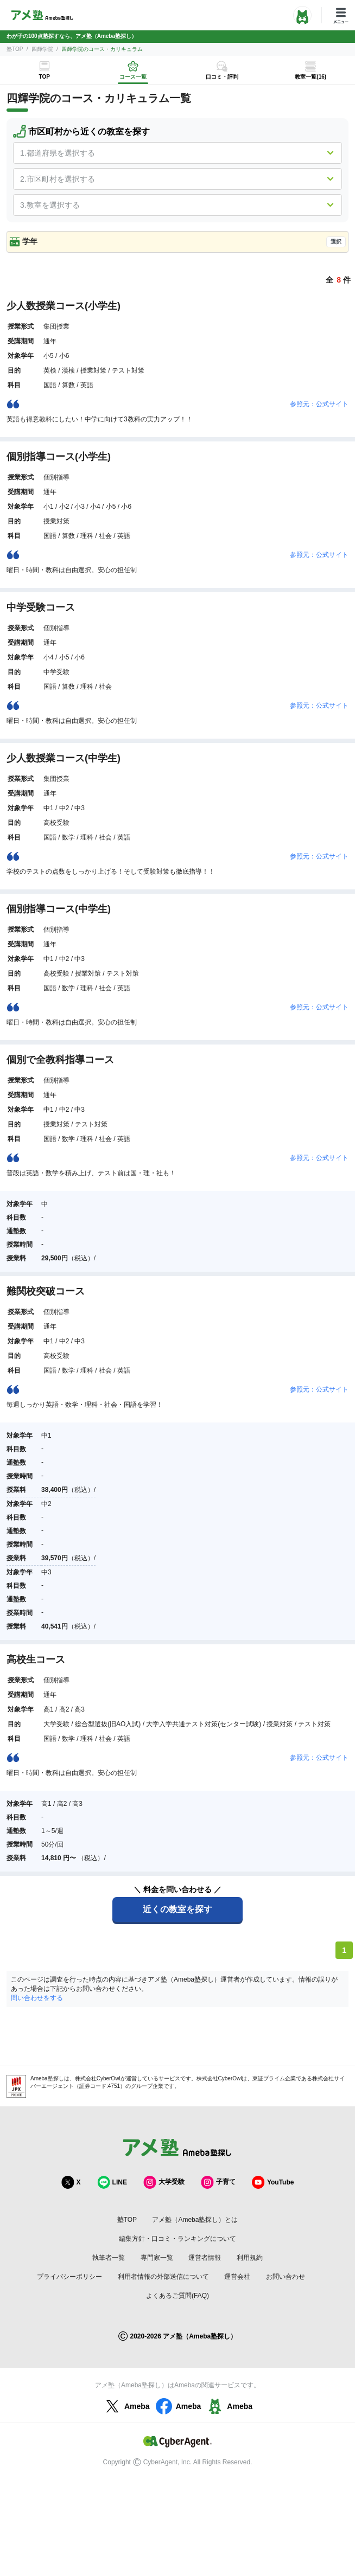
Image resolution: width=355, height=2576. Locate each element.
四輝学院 (42, 49)
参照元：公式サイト (319, 404)
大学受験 (164, 2182)
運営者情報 (204, 2257)
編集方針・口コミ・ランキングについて (177, 2238)
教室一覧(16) (310, 77)
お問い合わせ (285, 2276)
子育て (218, 2182)
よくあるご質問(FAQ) (177, 2295)
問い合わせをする (37, 1998)
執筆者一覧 (108, 2257)
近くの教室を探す (177, 1909)
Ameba (126, 2406)
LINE (112, 2182)
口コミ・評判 (222, 77)
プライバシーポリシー (69, 2276)
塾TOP (15, 49)
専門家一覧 (157, 2257)
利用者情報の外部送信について (163, 2276)
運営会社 (237, 2276)
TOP (44, 77)
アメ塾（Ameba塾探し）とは (195, 2219)
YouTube (273, 2182)
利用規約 (250, 2257)
